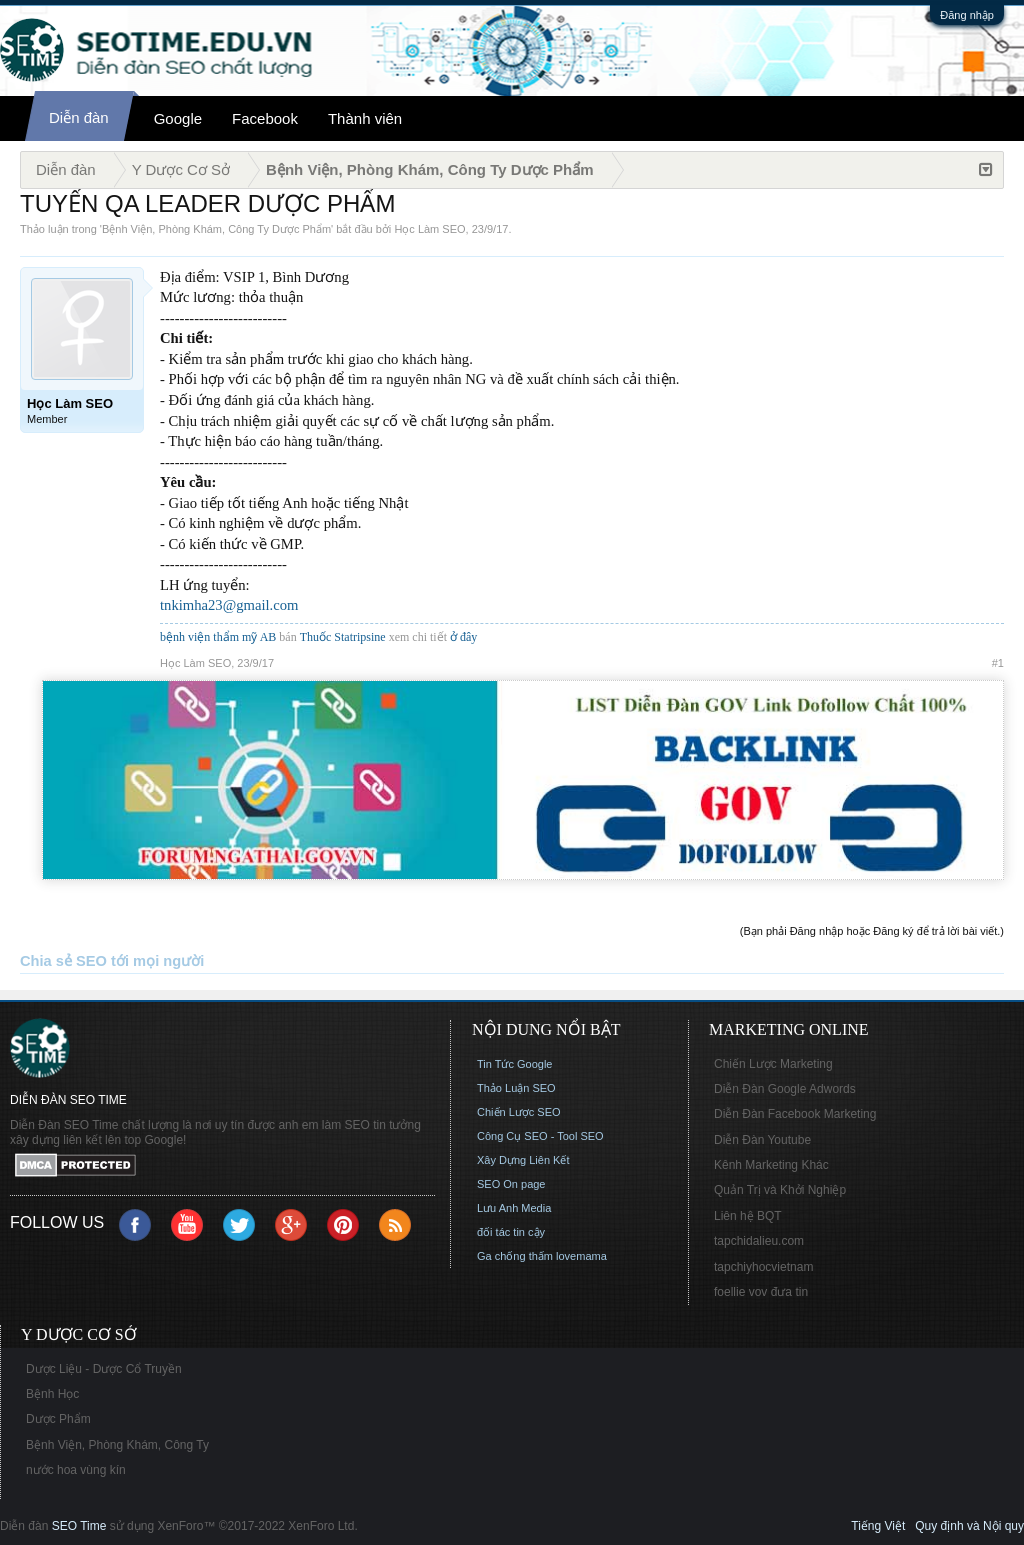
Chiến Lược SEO (519, 1112)
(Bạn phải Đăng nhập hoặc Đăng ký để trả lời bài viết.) (872, 931)
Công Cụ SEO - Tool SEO (540, 1136)
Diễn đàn (79, 117)
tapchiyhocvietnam (763, 1267)
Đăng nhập (967, 15)
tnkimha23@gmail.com (229, 605)
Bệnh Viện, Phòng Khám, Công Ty (117, 1445)
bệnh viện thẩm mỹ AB (218, 637)
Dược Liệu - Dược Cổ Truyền (104, 1369)
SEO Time (79, 1526)
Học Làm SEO (429, 229)
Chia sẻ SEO (63, 961)
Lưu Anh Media (514, 1208)
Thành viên (365, 118)
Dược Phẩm (58, 1419)
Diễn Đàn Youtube (762, 1140)
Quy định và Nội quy (969, 1526)
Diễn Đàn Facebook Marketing (795, 1114)
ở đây (463, 637)
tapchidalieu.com (759, 1241)
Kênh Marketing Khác (771, 1165)
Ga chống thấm (515, 1256)
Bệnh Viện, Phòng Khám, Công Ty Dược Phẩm (216, 229)
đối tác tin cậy (511, 1232)
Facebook (265, 118)
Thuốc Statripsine (344, 637)
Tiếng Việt (878, 1526)
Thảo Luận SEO (516, 1088)
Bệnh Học (52, 1394)
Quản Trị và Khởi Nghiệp (780, 1190)
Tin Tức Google (514, 1064)
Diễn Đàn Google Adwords (785, 1089)
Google (178, 118)
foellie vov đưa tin (761, 1292)
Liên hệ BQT (748, 1216)
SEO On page (511, 1184)
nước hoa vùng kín (76, 1470)
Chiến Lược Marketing (773, 1064)
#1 (998, 663)
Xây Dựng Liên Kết (523, 1160)
